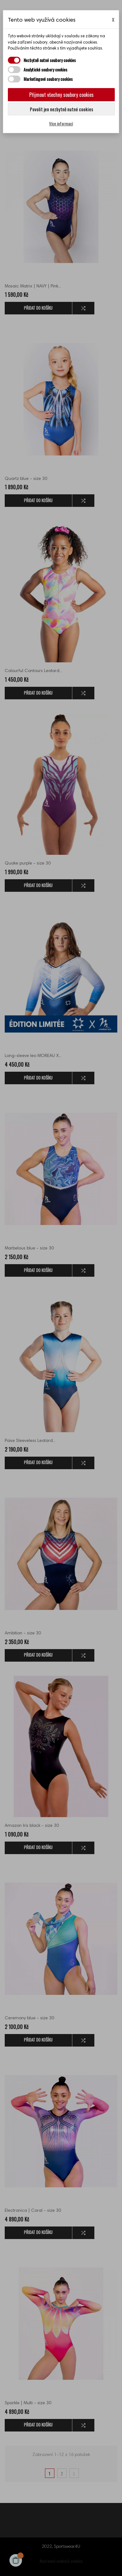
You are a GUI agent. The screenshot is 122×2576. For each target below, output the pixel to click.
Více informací (61, 123)
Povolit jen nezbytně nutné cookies (61, 109)
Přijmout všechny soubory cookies (61, 94)
